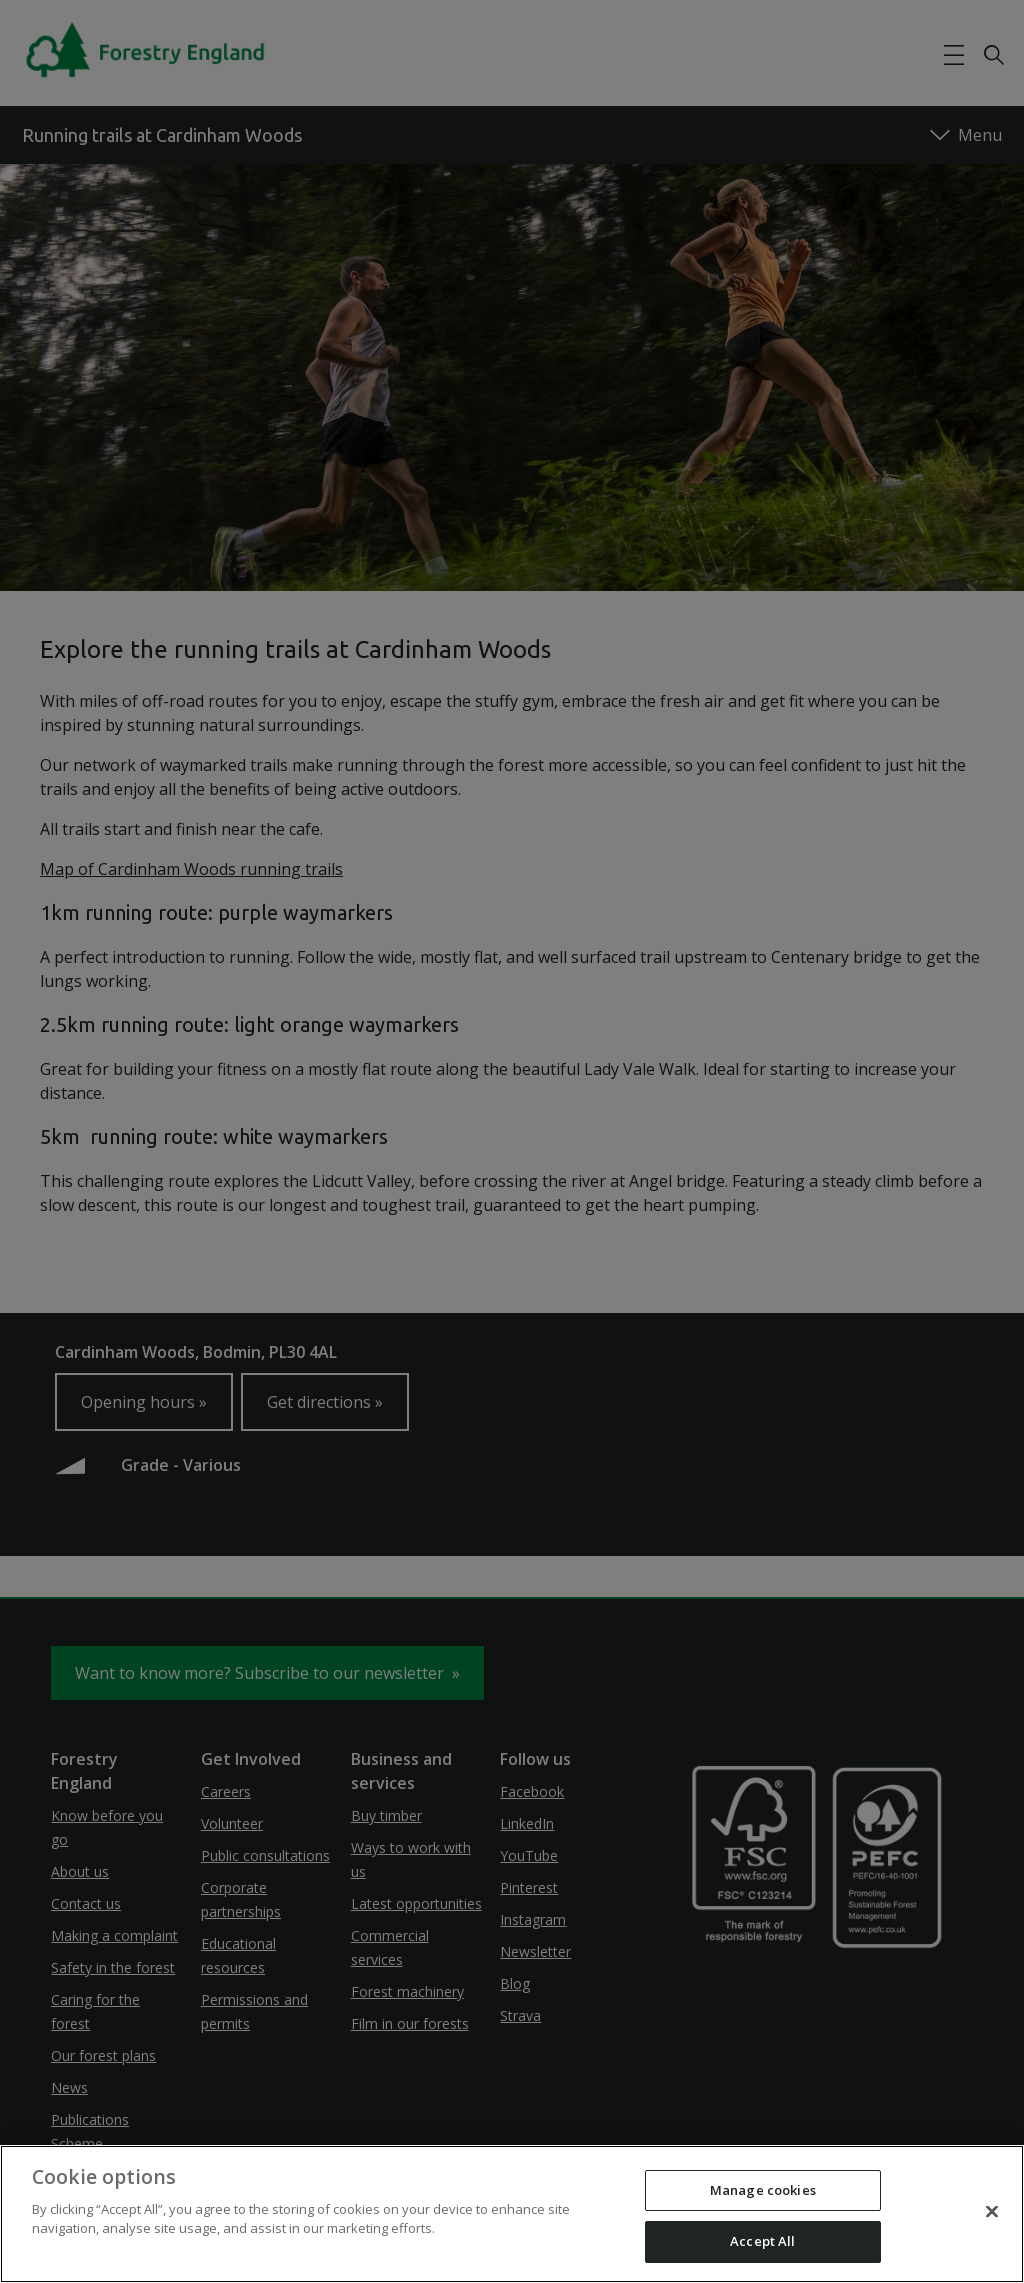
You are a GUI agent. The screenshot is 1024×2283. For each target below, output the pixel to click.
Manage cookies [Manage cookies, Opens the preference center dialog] (763, 2190)
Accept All (762, 2241)
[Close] (992, 2211)
